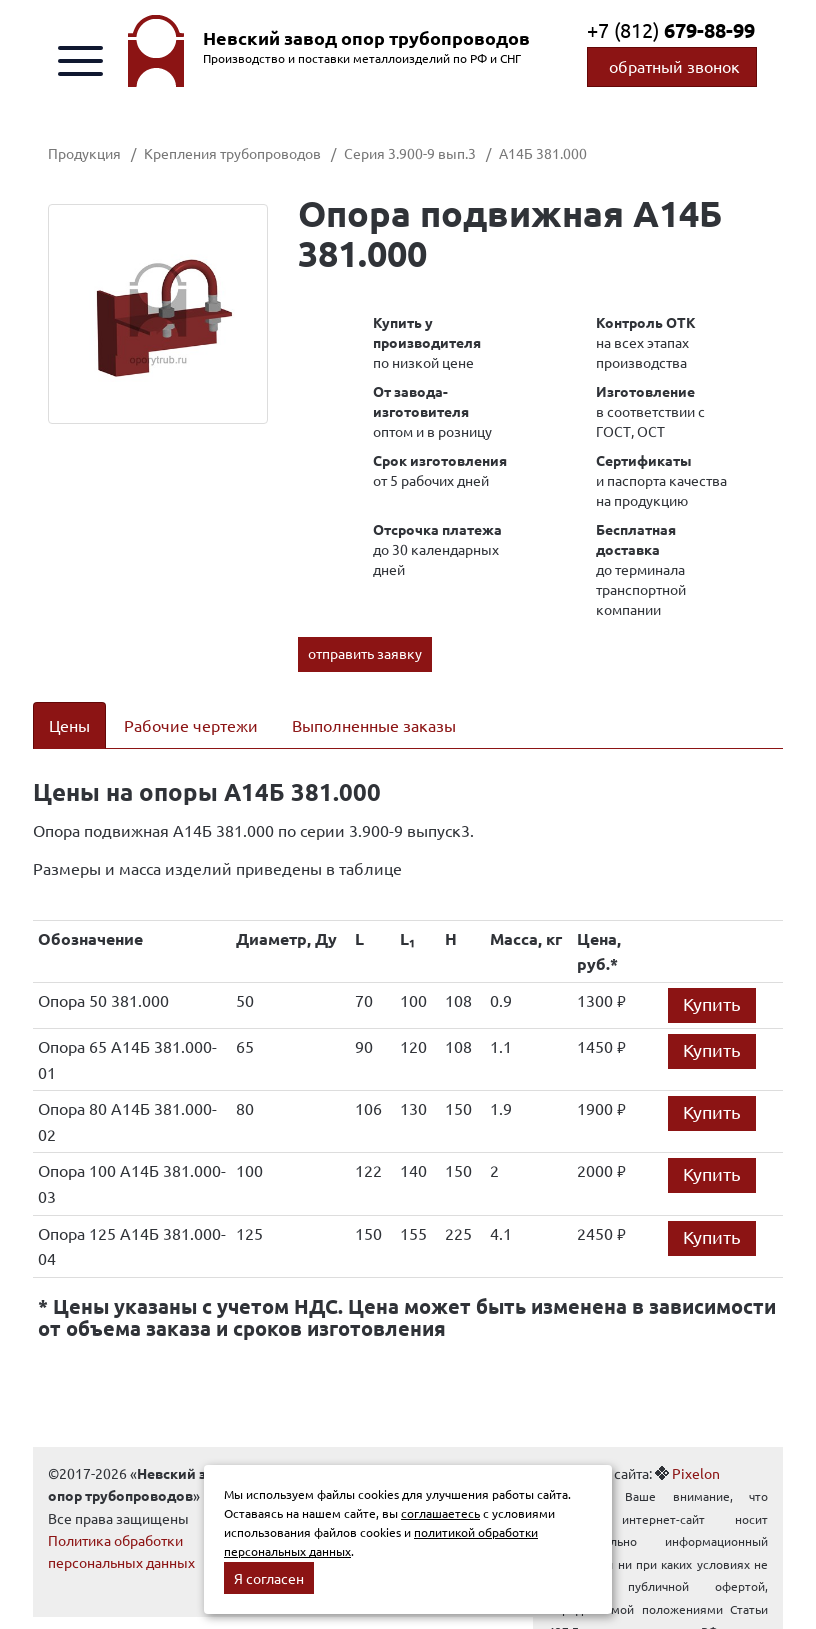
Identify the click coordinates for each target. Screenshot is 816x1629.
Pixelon (696, 1473)
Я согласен (269, 1578)
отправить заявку (365, 653)
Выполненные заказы (374, 725)
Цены (69, 725)
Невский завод (366, 38)
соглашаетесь (440, 1513)
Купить (712, 1003)
